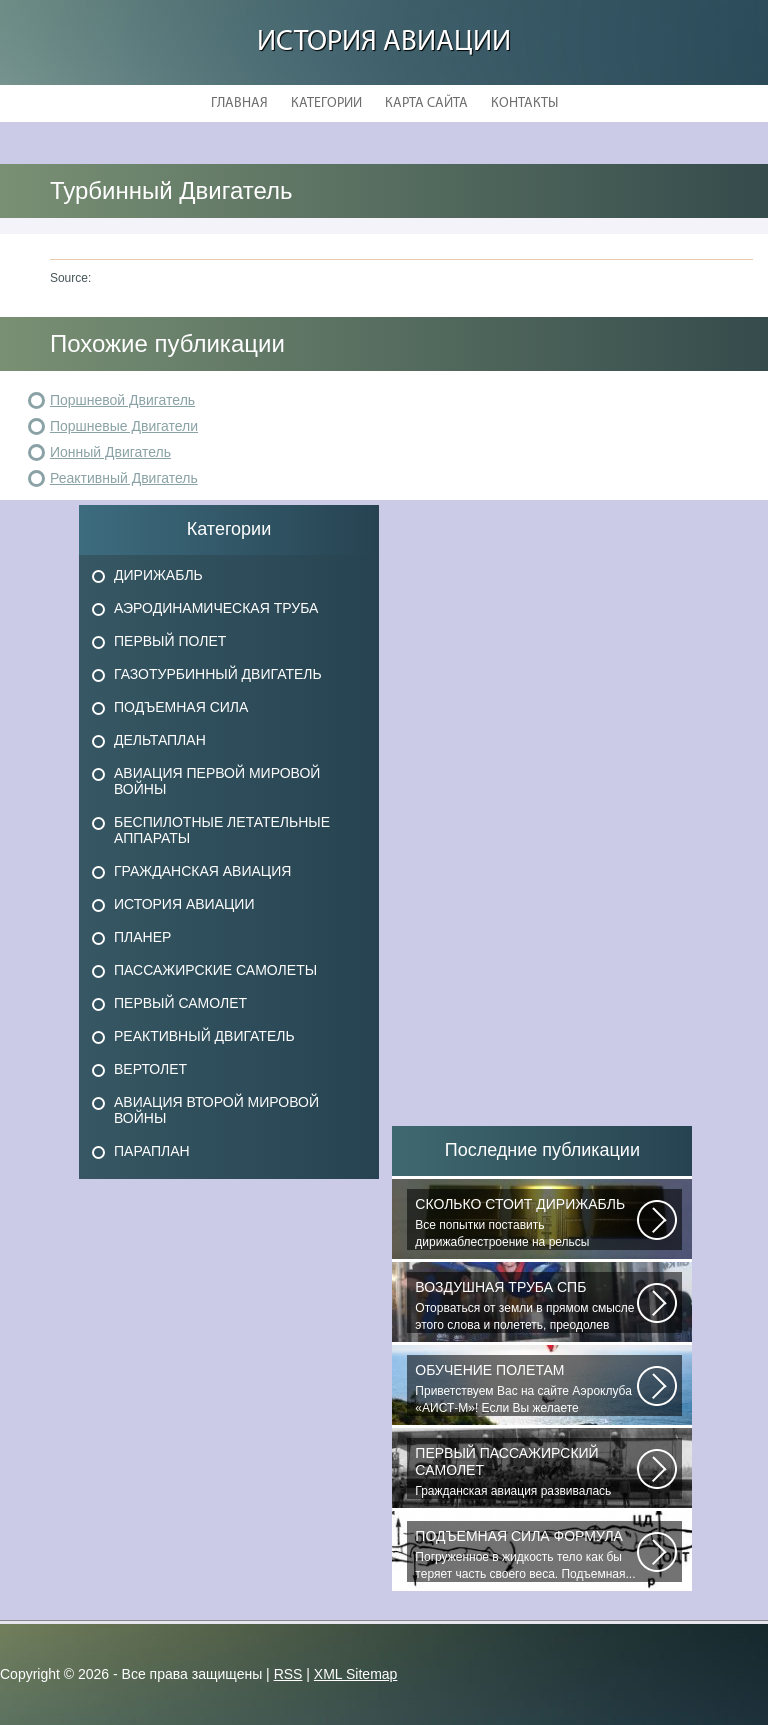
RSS (288, 1674)
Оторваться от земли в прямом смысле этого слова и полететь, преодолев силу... (526, 1306)
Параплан (152, 1151)
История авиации (384, 42)
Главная (239, 103)
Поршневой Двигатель (122, 400)
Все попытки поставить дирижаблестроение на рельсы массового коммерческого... (526, 1223)
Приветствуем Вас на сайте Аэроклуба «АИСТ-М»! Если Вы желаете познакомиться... (526, 1389)
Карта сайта (426, 103)
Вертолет (150, 1069)
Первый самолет (180, 1003)
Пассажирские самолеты (215, 970)
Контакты (524, 103)
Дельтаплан (160, 740)
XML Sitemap (356, 1674)
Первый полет (170, 641)
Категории (326, 103)
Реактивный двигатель (204, 1036)
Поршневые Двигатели (124, 426)
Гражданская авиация (202, 871)
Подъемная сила (181, 707)
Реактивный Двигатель (124, 478)
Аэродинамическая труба (216, 608)
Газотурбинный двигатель (218, 674)
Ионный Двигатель (110, 452)
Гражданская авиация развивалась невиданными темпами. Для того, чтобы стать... (526, 1472)
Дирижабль (158, 575)
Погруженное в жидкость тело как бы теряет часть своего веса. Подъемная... (526, 1554)
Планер (142, 937)
